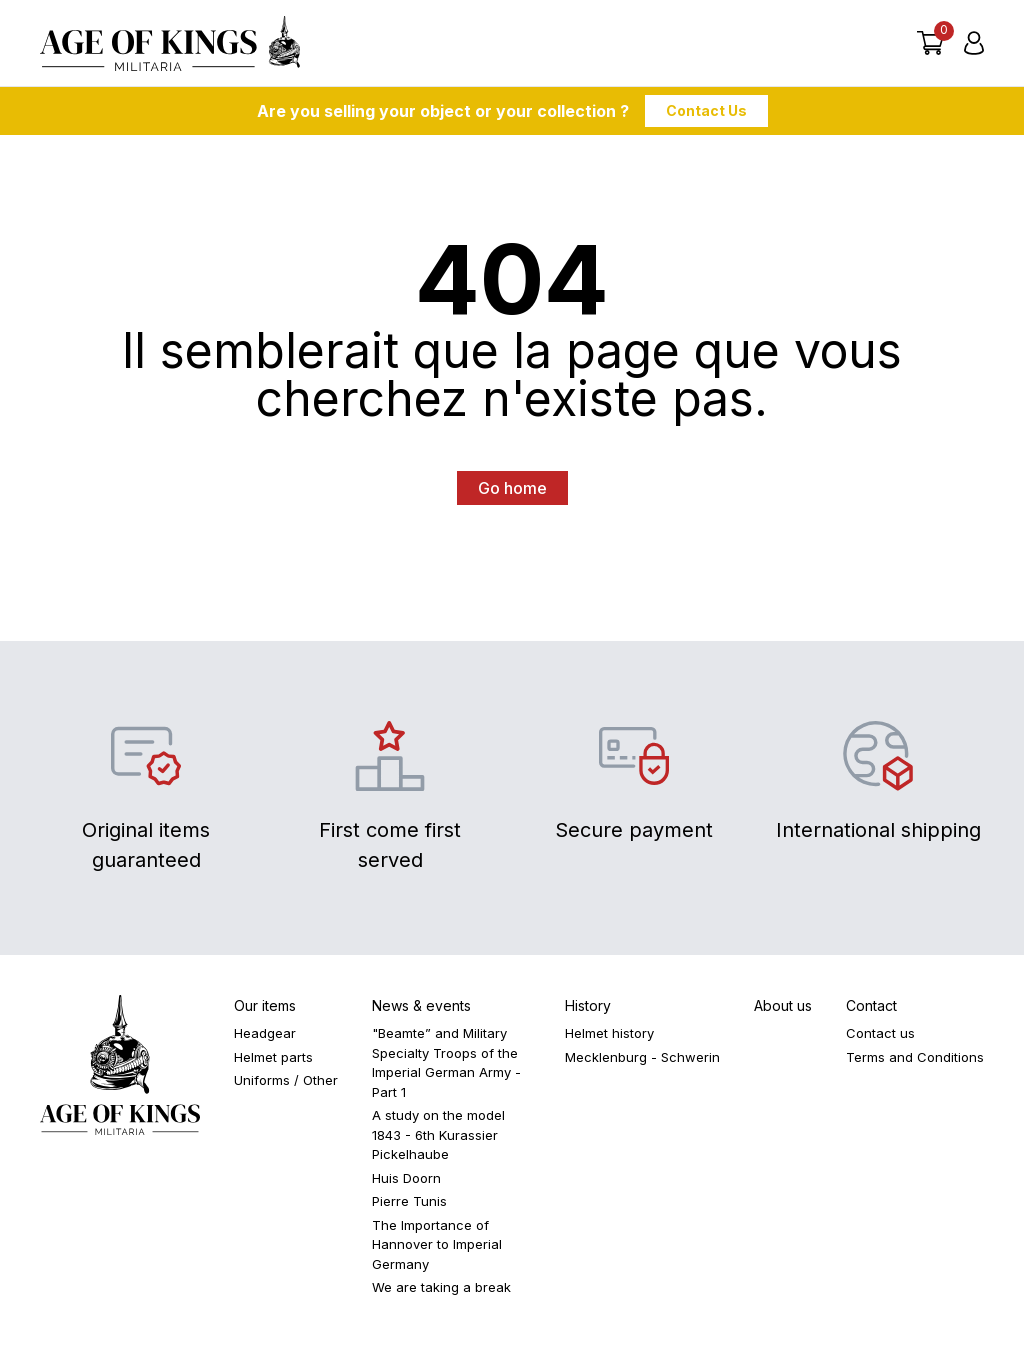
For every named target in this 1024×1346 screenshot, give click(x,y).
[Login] (974, 45)
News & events (421, 1009)
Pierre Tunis (409, 1205)
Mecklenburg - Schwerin (642, 1061)
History (588, 1009)
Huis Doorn (406, 1182)
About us (783, 1009)
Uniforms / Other (286, 1084)
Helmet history (609, 1037)
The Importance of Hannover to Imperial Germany (437, 1248)
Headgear (265, 1037)
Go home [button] (512, 492)
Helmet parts (273, 1061)
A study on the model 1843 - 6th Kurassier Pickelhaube (438, 1138)
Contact (871, 1009)
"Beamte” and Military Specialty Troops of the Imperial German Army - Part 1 (446, 1066)
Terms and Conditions (915, 1061)
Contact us (880, 1037)
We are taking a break (441, 1291)
